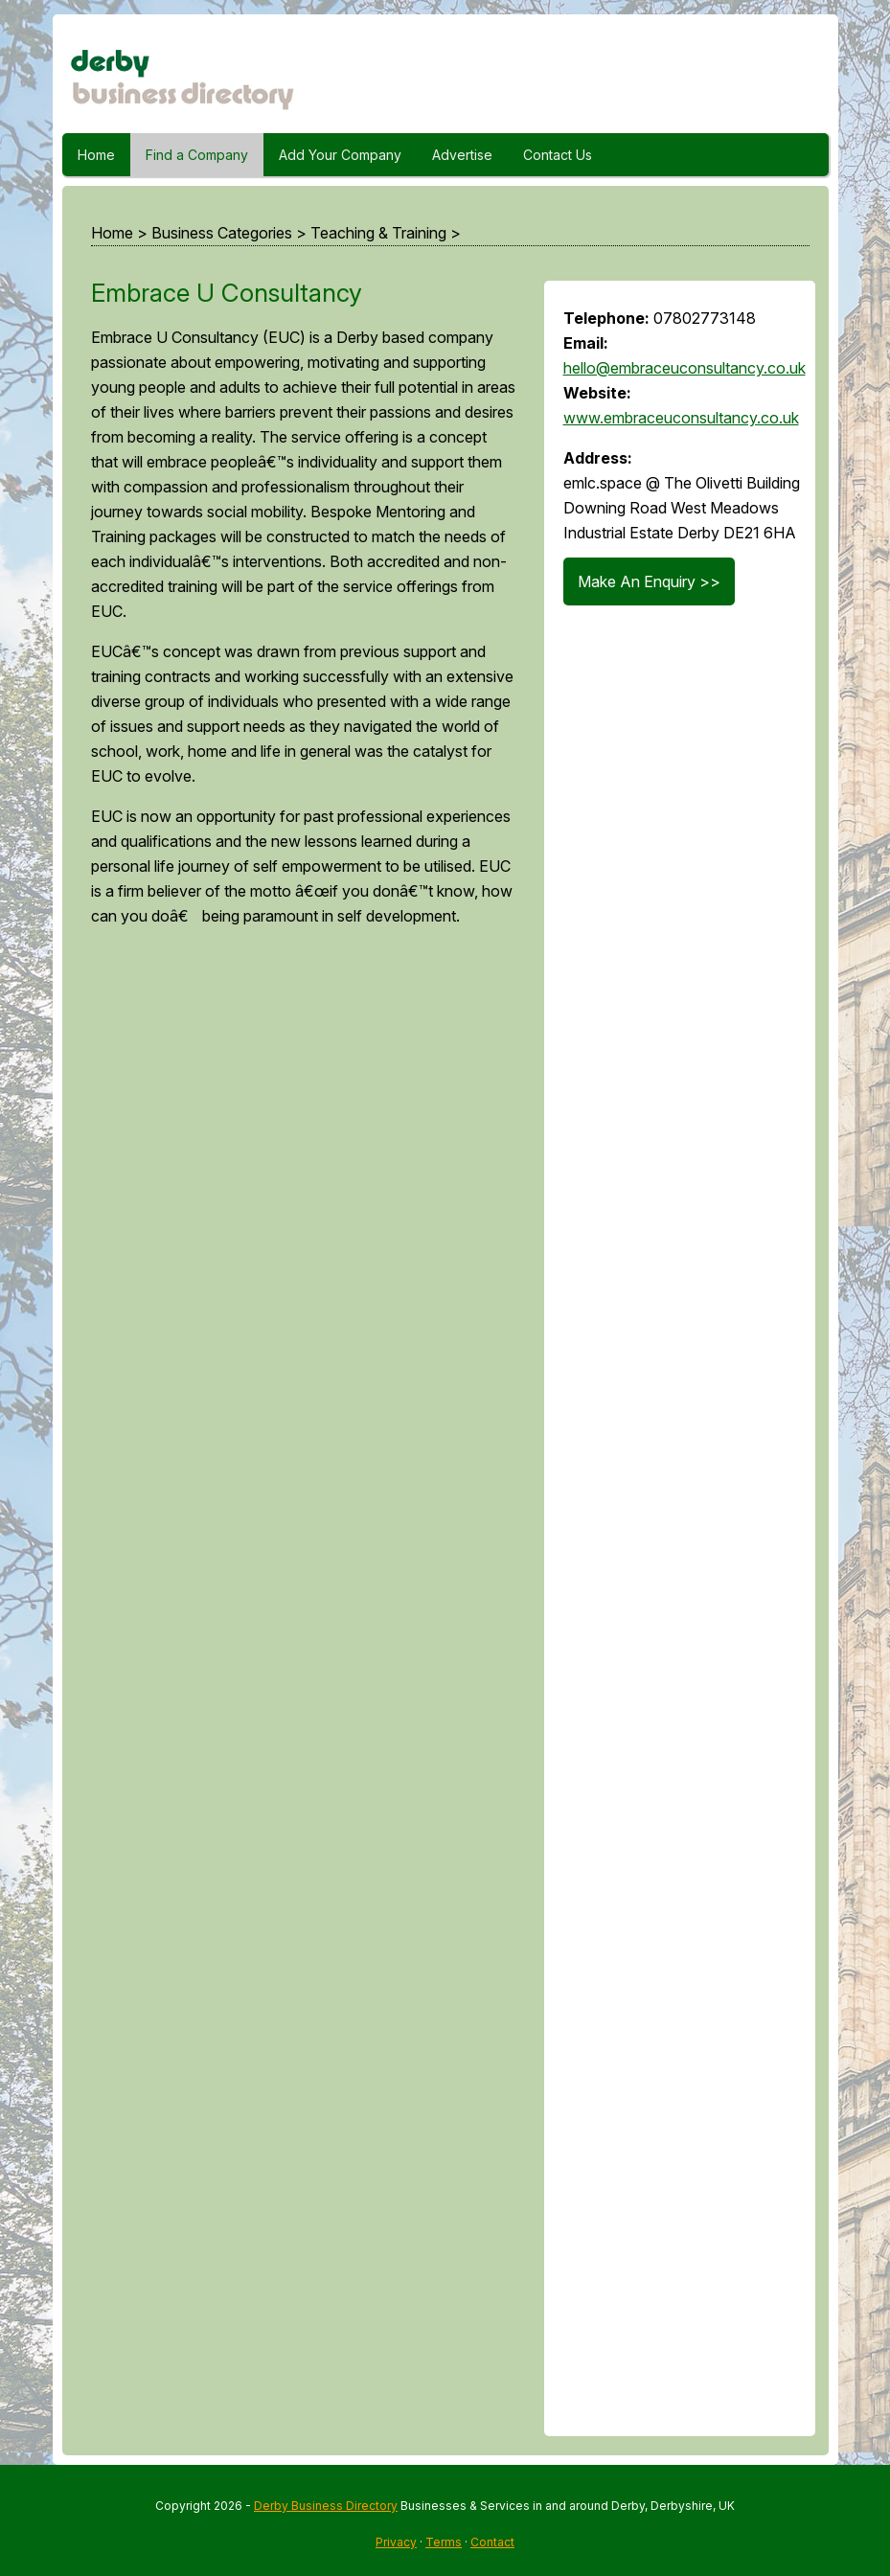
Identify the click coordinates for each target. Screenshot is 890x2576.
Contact (492, 2542)
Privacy (396, 2542)
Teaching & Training (378, 232)
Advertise (462, 155)
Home (96, 155)
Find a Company (197, 155)
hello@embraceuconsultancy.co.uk (684, 367)
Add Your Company (340, 155)
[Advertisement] (298, 1690)
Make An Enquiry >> (649, 581)
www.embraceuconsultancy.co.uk (681, 417)
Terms (443, 2542)
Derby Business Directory (326, 2505)
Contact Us (557, 155)
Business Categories (221, 232)
